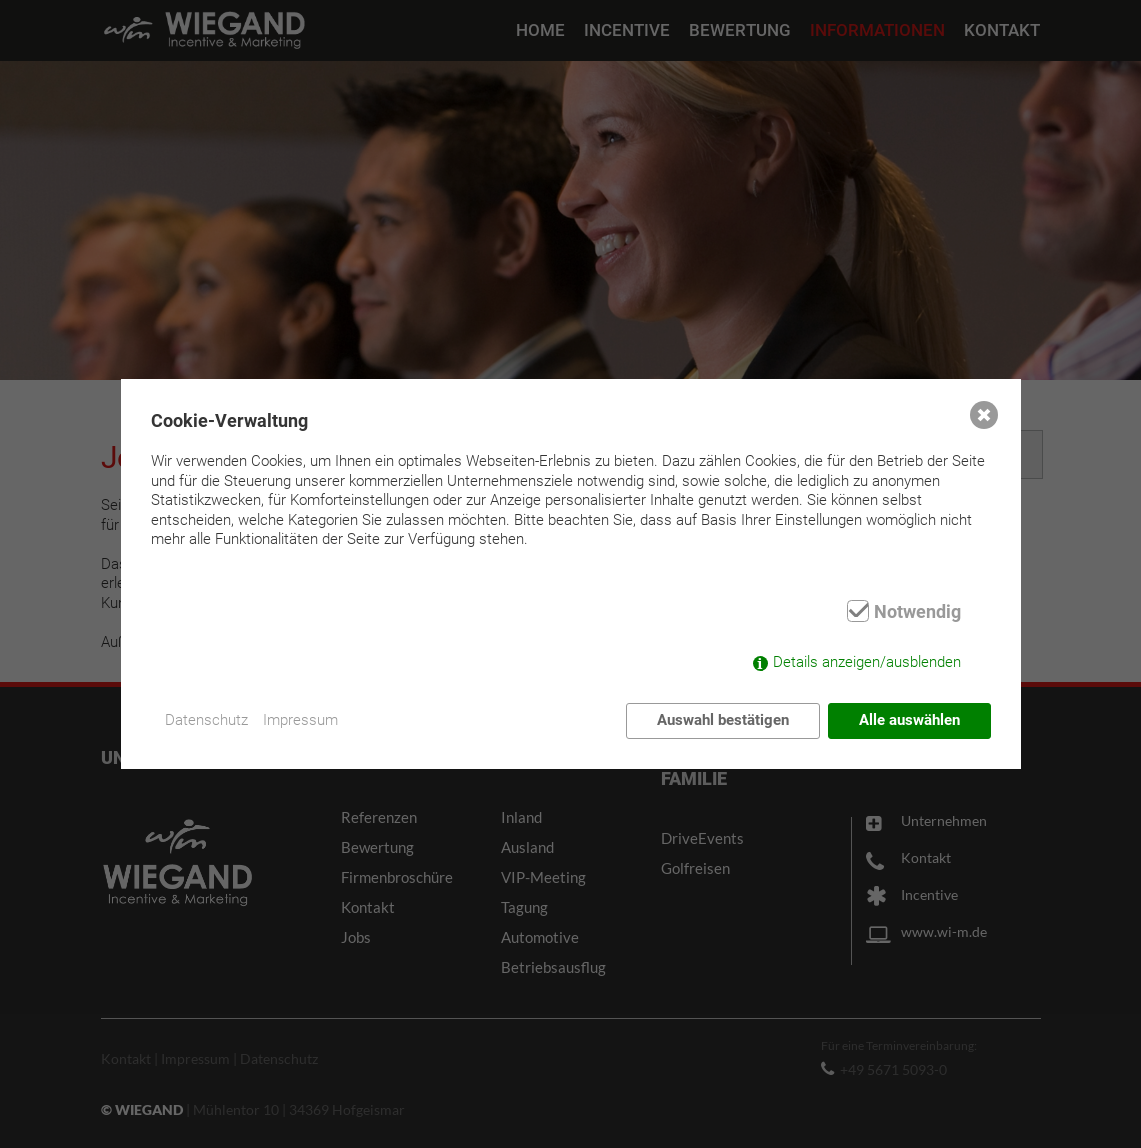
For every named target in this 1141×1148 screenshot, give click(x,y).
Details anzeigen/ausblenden (867, 662)
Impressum (301, 720)
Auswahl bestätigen (723, 720)
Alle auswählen (909, 720)
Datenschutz (207, 720)
